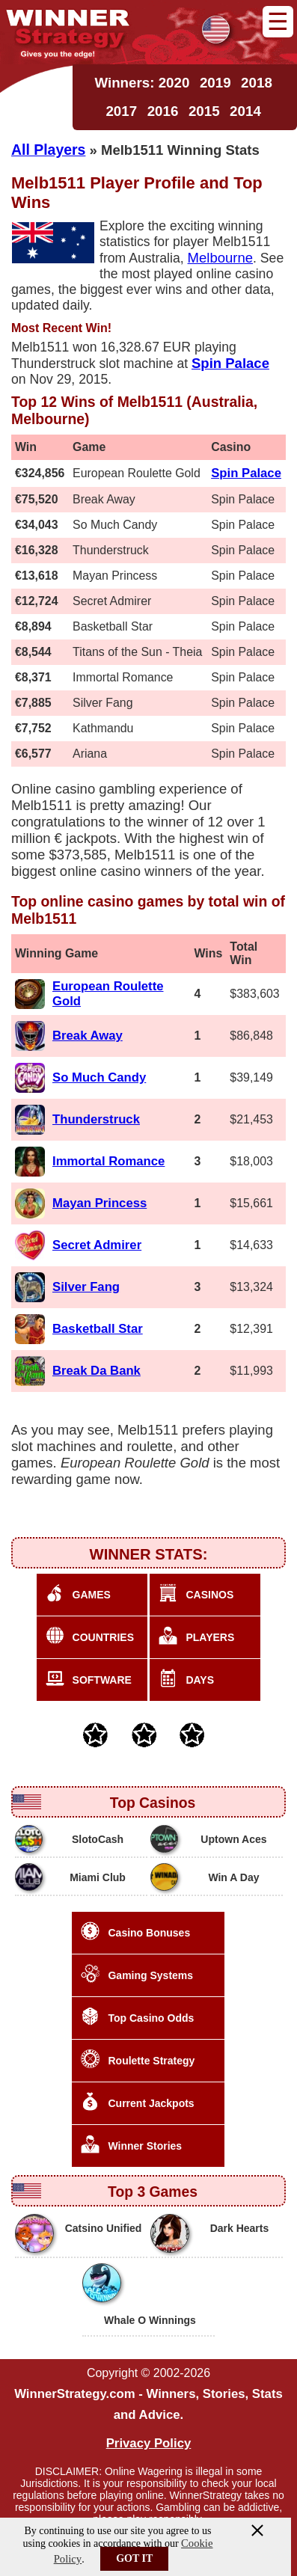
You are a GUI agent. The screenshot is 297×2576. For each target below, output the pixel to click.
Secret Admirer (96, 1245)
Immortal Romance (108, 1161)
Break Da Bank (96, 1371)
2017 (121, 111)
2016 (163, 111)
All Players (48, 149)
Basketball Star (97, 1329)
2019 (215, 83)
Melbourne (221, 258)
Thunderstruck (96, 1119)
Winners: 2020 (141, 83)
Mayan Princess (99, 1203)
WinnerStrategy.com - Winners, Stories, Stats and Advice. (148, 2404)
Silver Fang (86, 1287)
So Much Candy (99, 1077)
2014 (245, 111)
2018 (256, 83)
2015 (204, 111)
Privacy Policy (149, 2443)
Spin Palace (246, 473)
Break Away (87, 1035)
